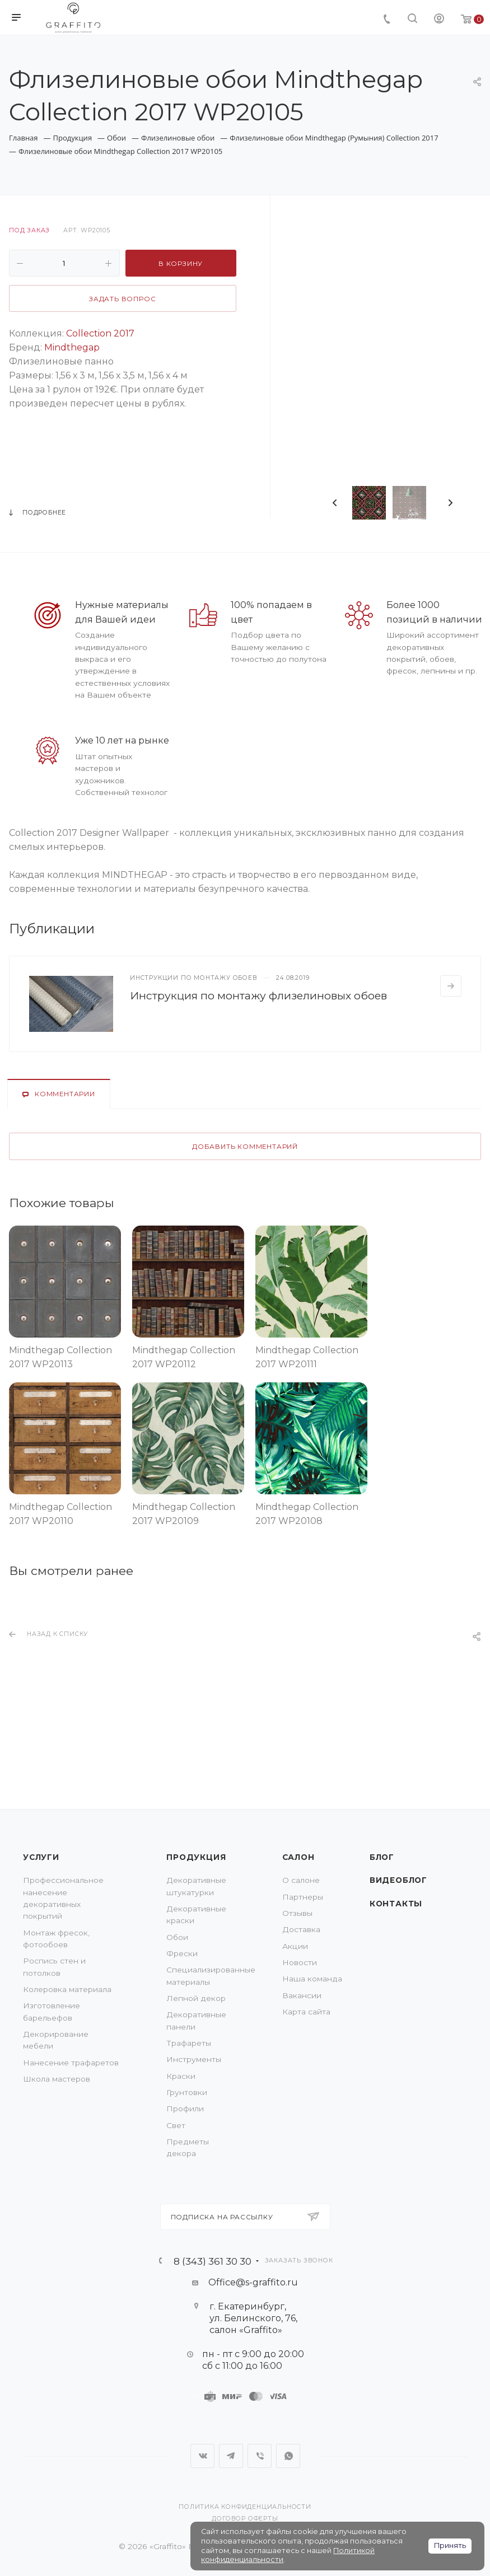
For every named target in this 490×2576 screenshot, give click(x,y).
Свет (175, 2125)
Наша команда (312, 1978)
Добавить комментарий (245, 1147)
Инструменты (193, 2059)
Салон (298, 1857)
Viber (260, 2456)
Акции (295, 1946)
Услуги (41, 1857)
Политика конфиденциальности (245, 2506)
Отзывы (297, 1913)
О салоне (301, 1880)
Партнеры (302, 1896)
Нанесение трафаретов (71, 2062)
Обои (177, 1937)
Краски (180, 2076)
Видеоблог (398, 1880)
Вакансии (301, 1995)
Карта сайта (306, 2011)
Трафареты (188, 2043)
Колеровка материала (67, 1989)
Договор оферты (245, 2518)
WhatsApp (288, 2456)
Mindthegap (72, 347)
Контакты (396, 1903)
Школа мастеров (56, 2078)
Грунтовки (186, 2092)
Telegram (231, 2456)
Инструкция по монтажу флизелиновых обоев (258, 995)
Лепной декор (196, 1998)
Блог (382, 1857)
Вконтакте (202, 2456)
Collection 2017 (100, 333)
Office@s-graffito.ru (253, 2282)
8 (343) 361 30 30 (212, 2261)
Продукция (196, 1857)
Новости (299, 1962)
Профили (185, 2108)
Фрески (182, 1953)
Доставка (301, 1929)
